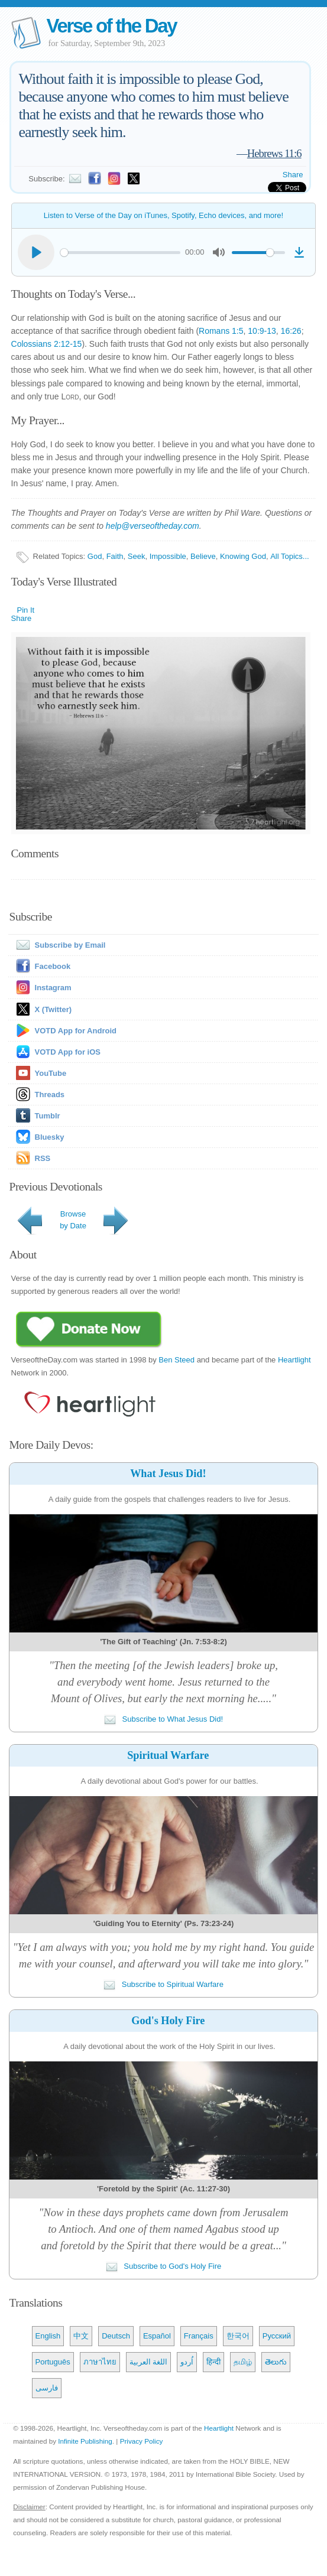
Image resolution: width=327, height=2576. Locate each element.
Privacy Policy (141, 2441)
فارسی (46, 2387)
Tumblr (47, 1115)
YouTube (51, 1073)
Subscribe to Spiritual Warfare (163, 1984)
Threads (50, 1094)
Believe (203, 556)
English (48, 2335)
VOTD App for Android (75, 1030)
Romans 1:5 (221, 331)
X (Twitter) (53, 1009)
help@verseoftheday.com (152, 526)
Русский (277, 2335)
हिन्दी (213, 2361)
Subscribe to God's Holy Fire (164, 2266)
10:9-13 (262, 331)
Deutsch (116, 2335)
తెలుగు (276, 2361)
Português (52, 2361)
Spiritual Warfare (168, 1755)
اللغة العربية (148, 2361)
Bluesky (49, 1137)
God (95, 556)
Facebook (53, 966)
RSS (43, 1158)
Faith (115, 556)
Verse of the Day (112, 26)
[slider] (120, 252)
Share (293, 174)
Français (198, 2335)
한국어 (238, 2335)
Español (157, 2335)
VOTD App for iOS (68, 1052)
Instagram (53, 987)
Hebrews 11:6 (274, 153)
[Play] (36, 252)
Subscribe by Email (58, 945)
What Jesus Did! (168, 1473)
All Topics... (289, 556)
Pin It (26, 610)
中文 (81, 2335)
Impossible (168, 556)
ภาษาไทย (99, 2361)
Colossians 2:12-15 (46, 344)
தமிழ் (243, 2361)
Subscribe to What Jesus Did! (163, 1719)
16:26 (291, 331)
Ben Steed (176, 1359)
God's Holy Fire (168, 2021)
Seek (136, 556)
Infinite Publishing (85, 2441)
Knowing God (243, 556)
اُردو (186, 2361)
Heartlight (294, 1359)
